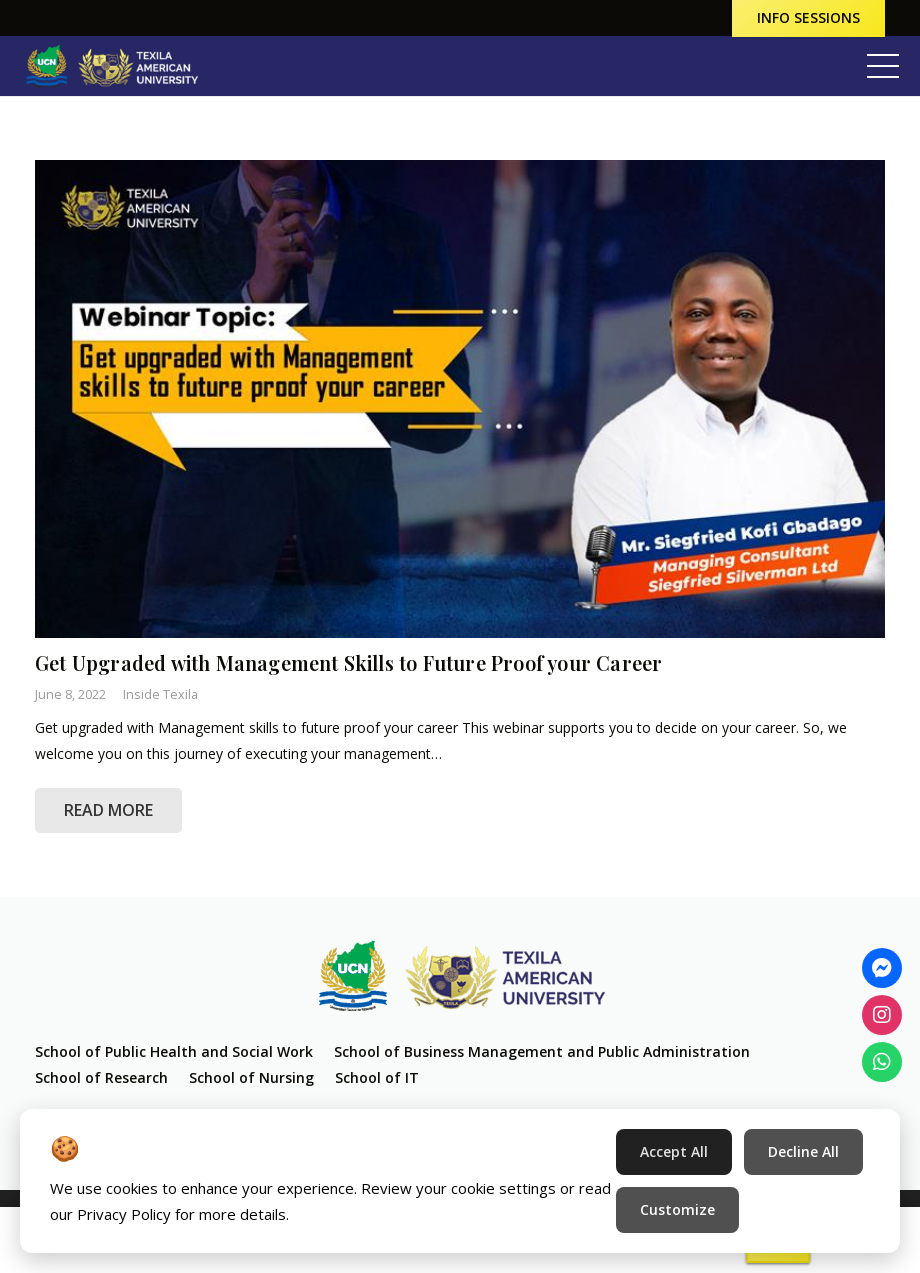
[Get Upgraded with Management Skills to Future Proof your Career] (460, 399)
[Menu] (883, 66)
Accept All (674, 1151)
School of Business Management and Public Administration (542, 1051)
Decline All (803, 1151)
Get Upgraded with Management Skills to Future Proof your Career (348, 663)
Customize (677, 1209)
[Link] (111, 66)
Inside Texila (160, 694)
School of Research (101, 1077)
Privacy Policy (124, 1214)
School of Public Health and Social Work (174, 1051)
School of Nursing (251, 1077)
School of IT (377, 1077)
